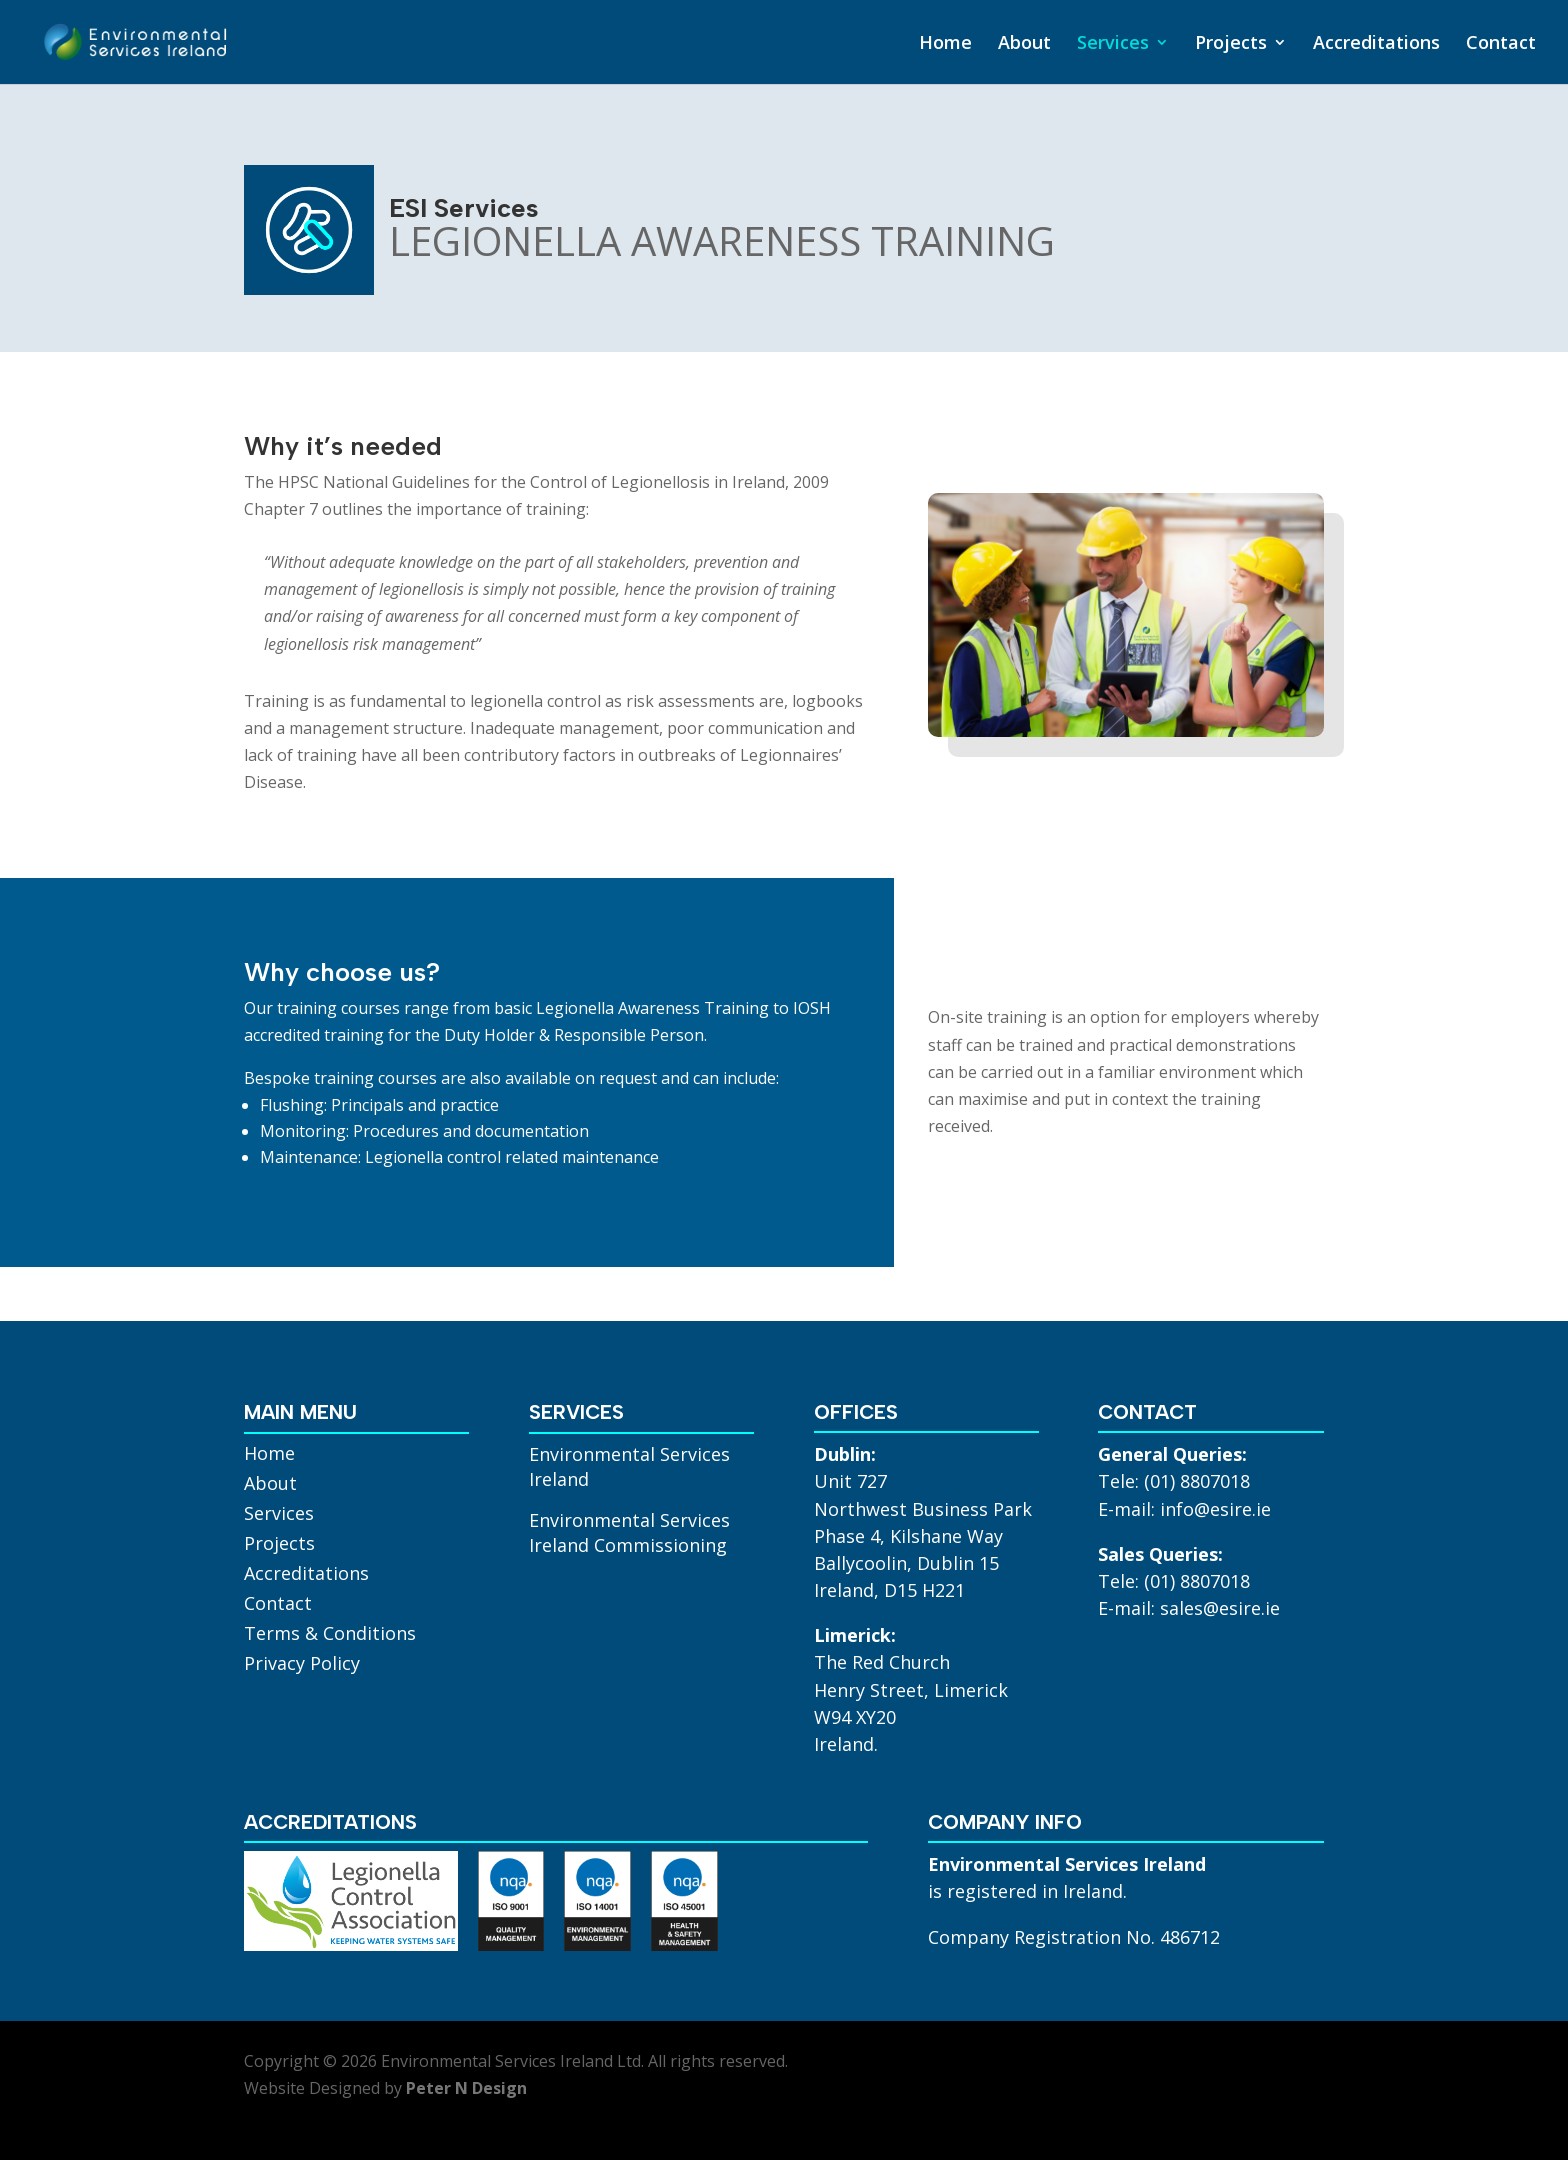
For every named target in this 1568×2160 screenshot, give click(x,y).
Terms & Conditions (330, 1635)
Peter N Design (466, 2088)
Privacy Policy (302, 1665)
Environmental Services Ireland (629, 1466)
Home (945, 44)
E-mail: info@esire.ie (1184, 1509)
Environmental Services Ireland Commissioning (629, 1532)
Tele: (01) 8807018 (1174, 1481)
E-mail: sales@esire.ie (1189, 1608)
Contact (1501, 44)
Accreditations (1376, 44)
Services (1113, 44)
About (1024, 44)
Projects (1231, 44)
